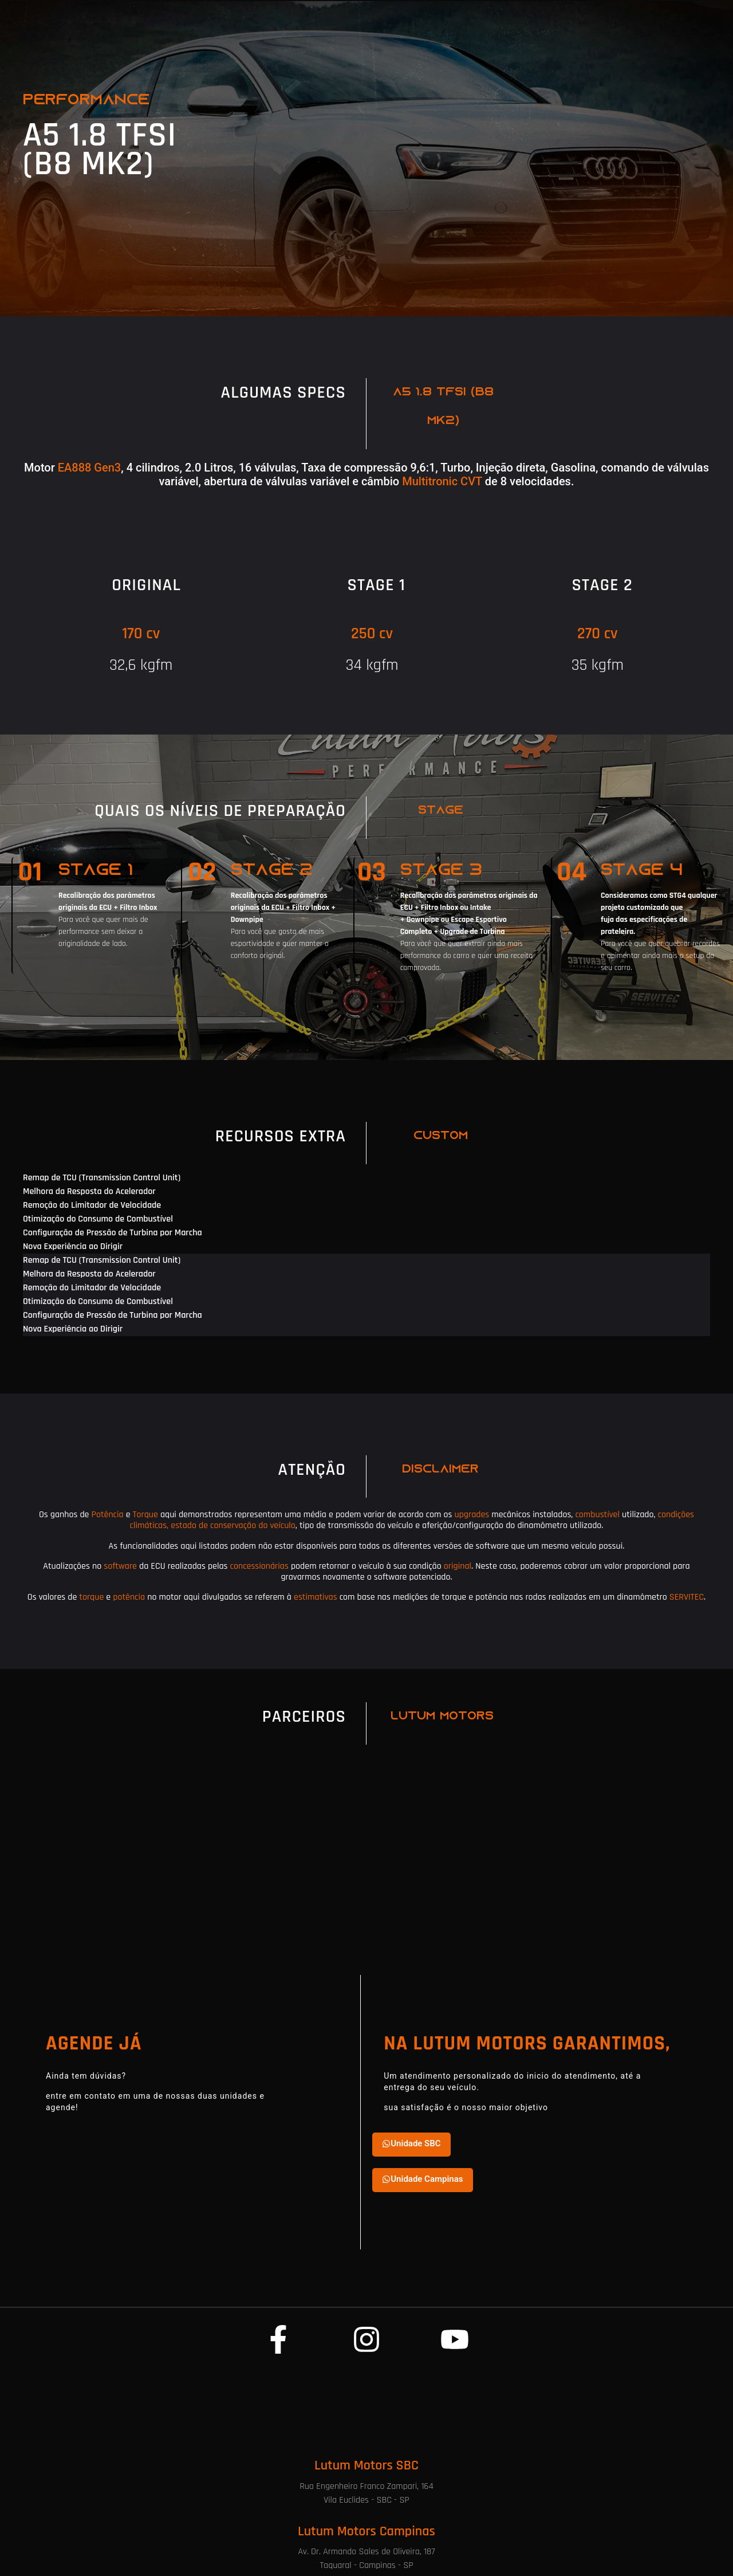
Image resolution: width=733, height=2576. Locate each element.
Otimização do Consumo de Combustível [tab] (98, 1219)
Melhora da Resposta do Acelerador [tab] (89, 1191)
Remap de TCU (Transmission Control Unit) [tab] (101, 1178)
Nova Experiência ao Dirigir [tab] (73, 1246)
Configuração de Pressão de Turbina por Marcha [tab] (112, 1233)
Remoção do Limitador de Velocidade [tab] (92, 1205)
